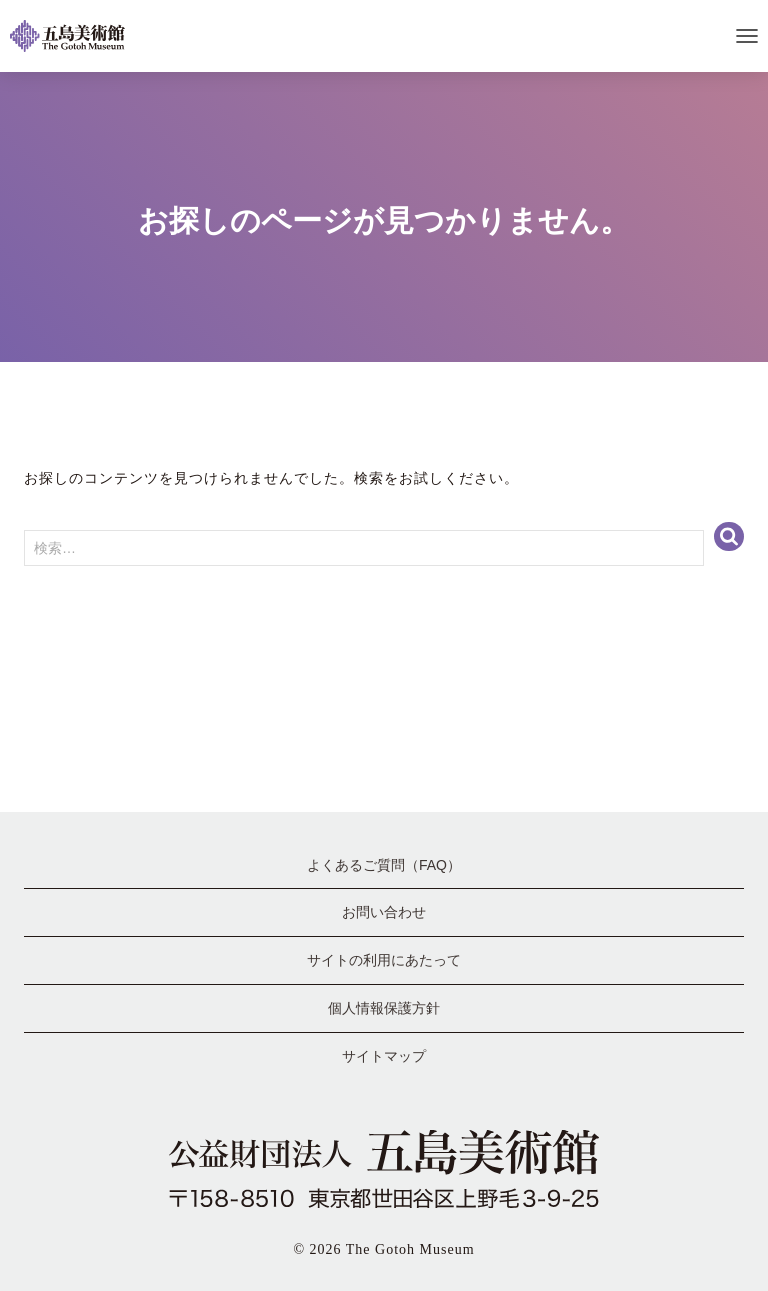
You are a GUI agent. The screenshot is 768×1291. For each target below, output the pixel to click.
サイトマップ (384, 1056)
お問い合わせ (384, 912)
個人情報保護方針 (384, 1008)
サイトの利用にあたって (384, 960)
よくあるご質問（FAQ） (384, 865)
